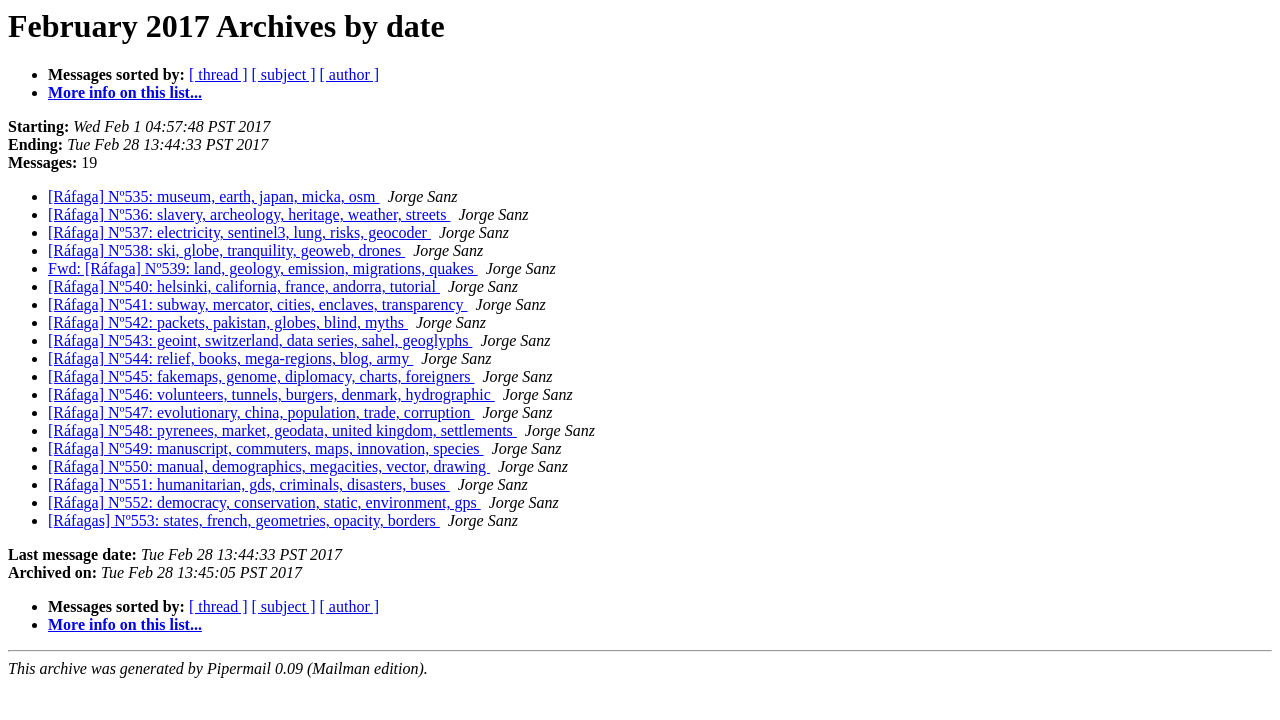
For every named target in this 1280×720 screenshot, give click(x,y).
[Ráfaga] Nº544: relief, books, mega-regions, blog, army (230, 358)
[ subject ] (284, 74)
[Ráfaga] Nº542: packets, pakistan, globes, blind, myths (228, 322)
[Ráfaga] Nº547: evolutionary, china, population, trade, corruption (261, 412)
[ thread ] (218, 74)
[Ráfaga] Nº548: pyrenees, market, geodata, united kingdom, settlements (282, 430)
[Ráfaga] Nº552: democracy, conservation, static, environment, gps (264, 502)
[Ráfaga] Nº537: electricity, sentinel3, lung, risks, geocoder (239, 232)
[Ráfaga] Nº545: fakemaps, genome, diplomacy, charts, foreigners (261, 376)
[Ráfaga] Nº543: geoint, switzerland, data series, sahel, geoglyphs (260, 340)
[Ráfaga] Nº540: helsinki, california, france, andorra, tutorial (244, 286)
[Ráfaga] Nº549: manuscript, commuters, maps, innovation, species (266, 448)
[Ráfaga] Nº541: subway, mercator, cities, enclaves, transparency (258, 304)
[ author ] (350, 74)
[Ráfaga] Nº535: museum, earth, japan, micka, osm (214, 196)
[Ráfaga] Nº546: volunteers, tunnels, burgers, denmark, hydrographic (271, 394)
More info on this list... (125, 92)
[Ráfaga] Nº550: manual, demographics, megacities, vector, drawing (269, 466)
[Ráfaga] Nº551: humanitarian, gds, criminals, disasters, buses (249, 484)
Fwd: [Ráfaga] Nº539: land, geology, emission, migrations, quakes (263, 268)
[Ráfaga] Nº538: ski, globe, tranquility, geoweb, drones (226, 250)
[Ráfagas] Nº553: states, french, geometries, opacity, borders (244, 520)
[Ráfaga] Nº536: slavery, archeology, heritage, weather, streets (249, 214)
